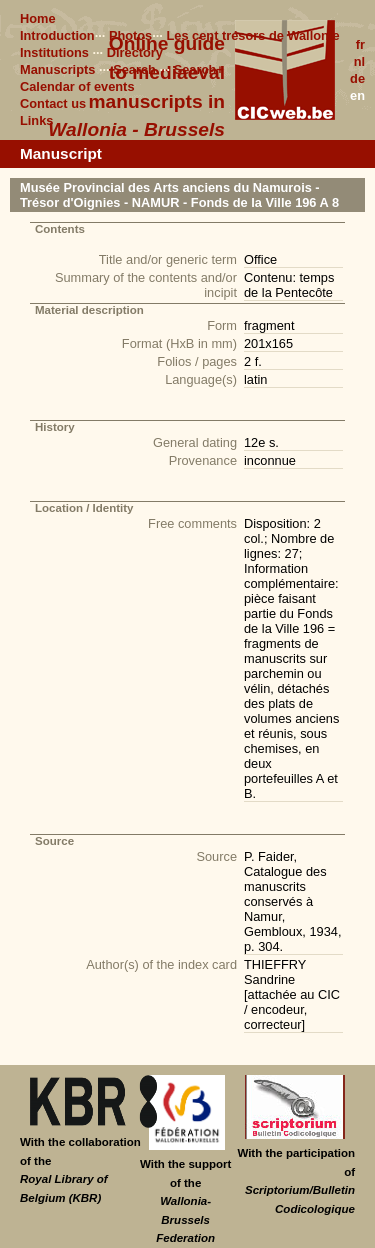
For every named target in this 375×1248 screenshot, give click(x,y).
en (357, 95)
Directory (135, 52)
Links (36, 120)
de (357, 78)
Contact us (53, 103)
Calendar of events (77, 86)
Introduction (57, 35)
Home (38, 18)
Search (134, 69)
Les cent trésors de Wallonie (252, 35)
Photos (130, 35)
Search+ (199, 69)
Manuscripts (57, 69)
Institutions (54, 52)
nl (359, 61)
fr (360, 44)
